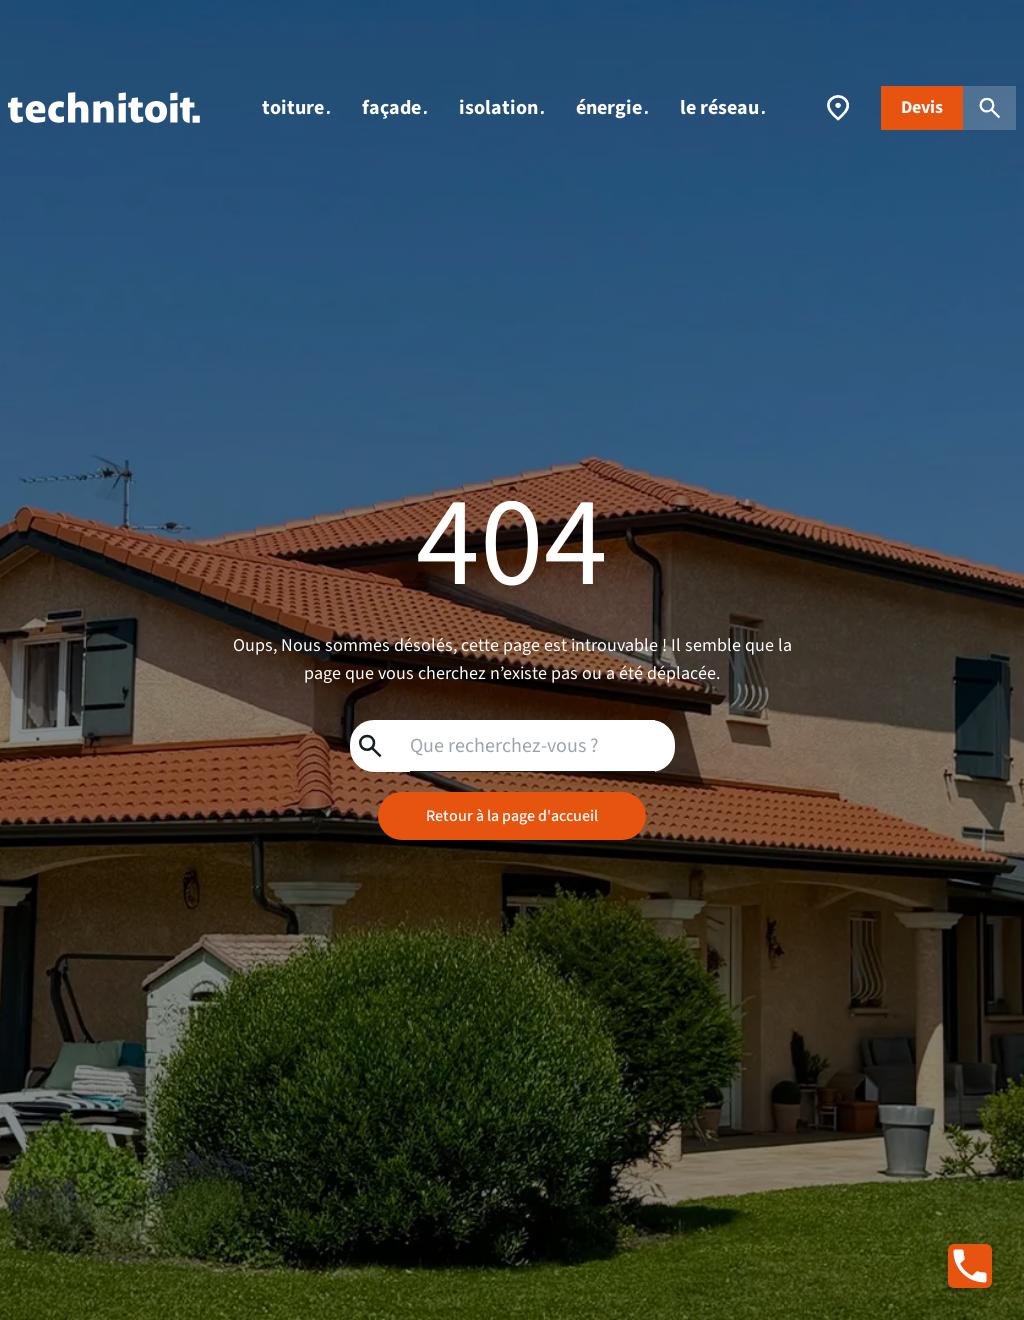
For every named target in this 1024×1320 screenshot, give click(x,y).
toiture (296, 108)
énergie (612, 108)
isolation (501, 108)
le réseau (722, 108)
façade (394, 108)
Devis (922, 107)
